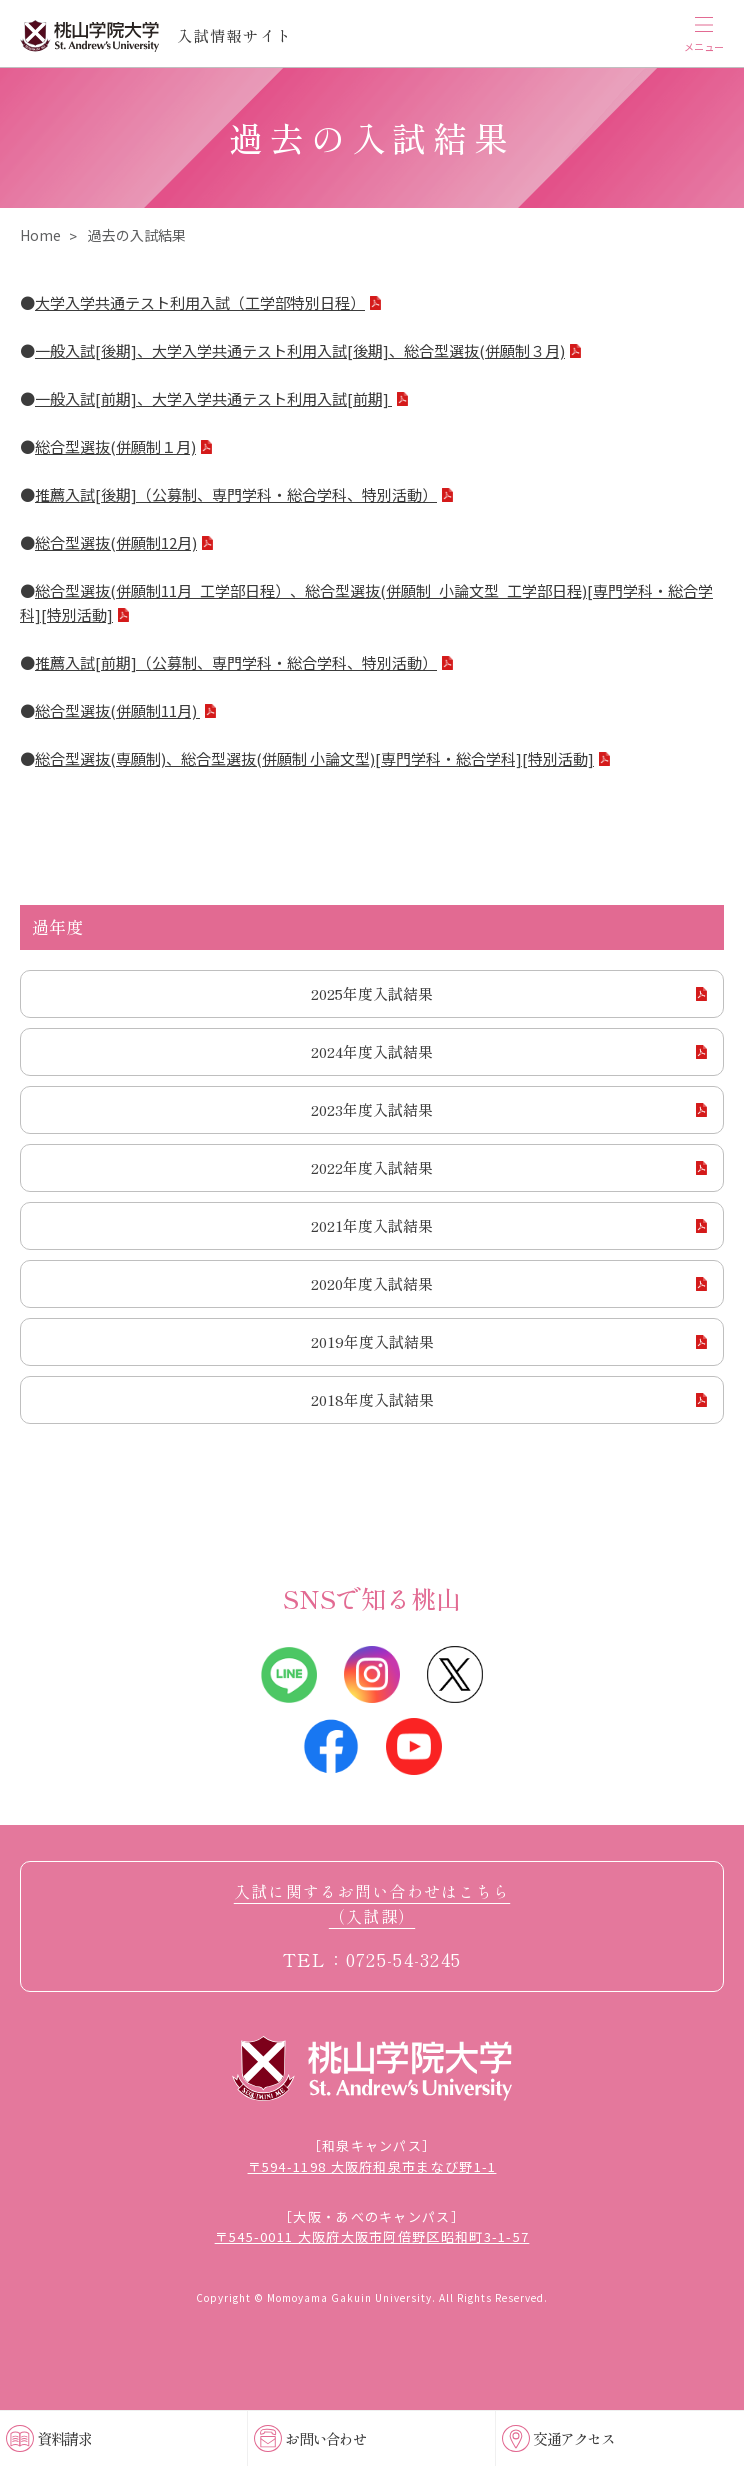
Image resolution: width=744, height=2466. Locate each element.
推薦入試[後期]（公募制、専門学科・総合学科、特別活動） (236, 494)
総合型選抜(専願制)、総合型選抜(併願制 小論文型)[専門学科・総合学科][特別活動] (314, 758)
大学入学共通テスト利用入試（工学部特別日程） (200, 302)
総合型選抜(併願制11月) (117, 710)
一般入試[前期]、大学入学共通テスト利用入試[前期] (213, 398)
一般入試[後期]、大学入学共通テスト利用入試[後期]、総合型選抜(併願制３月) (300, 350)
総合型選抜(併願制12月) (116, 542)
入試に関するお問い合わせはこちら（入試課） (372, 1904)
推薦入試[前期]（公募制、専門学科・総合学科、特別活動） (236, 662)
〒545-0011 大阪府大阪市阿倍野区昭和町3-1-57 (372, 2236)
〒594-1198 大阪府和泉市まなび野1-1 (372, 2166)
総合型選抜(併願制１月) (115, 446)
